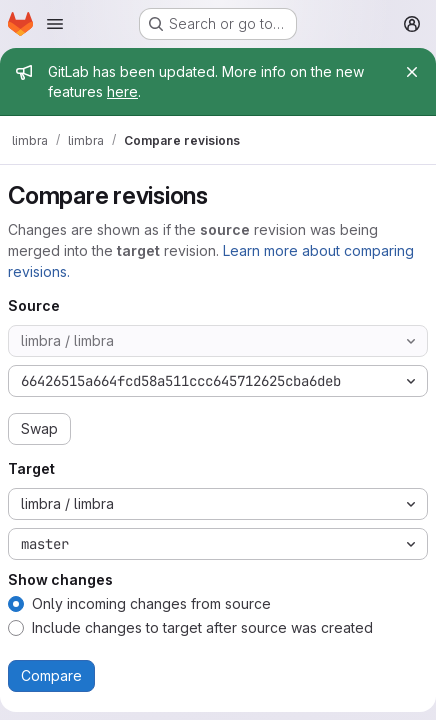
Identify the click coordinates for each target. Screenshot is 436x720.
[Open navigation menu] (55, 24)
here (122, 91)
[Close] (412, 72)
